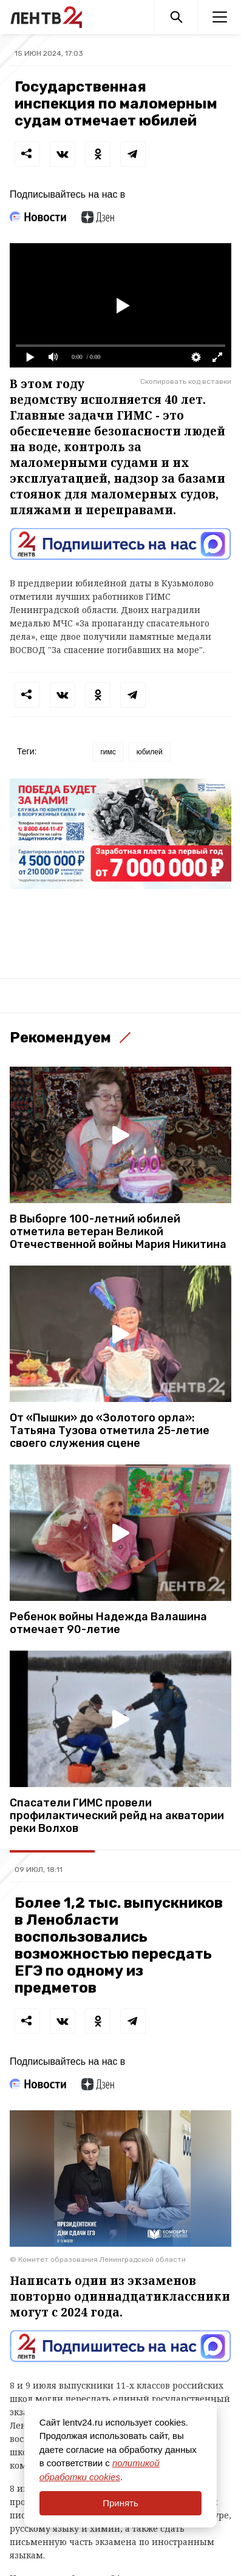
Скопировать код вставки (185, 381)
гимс (107, 752)
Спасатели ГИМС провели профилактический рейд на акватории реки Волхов (117, 1816)
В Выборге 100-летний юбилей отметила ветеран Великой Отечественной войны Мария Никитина (118, 1232)
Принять (120, 2503)
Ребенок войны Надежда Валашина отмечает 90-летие (108, 1623)
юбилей (150, 752)
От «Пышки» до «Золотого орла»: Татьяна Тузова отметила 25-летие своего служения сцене (109, 1431)
